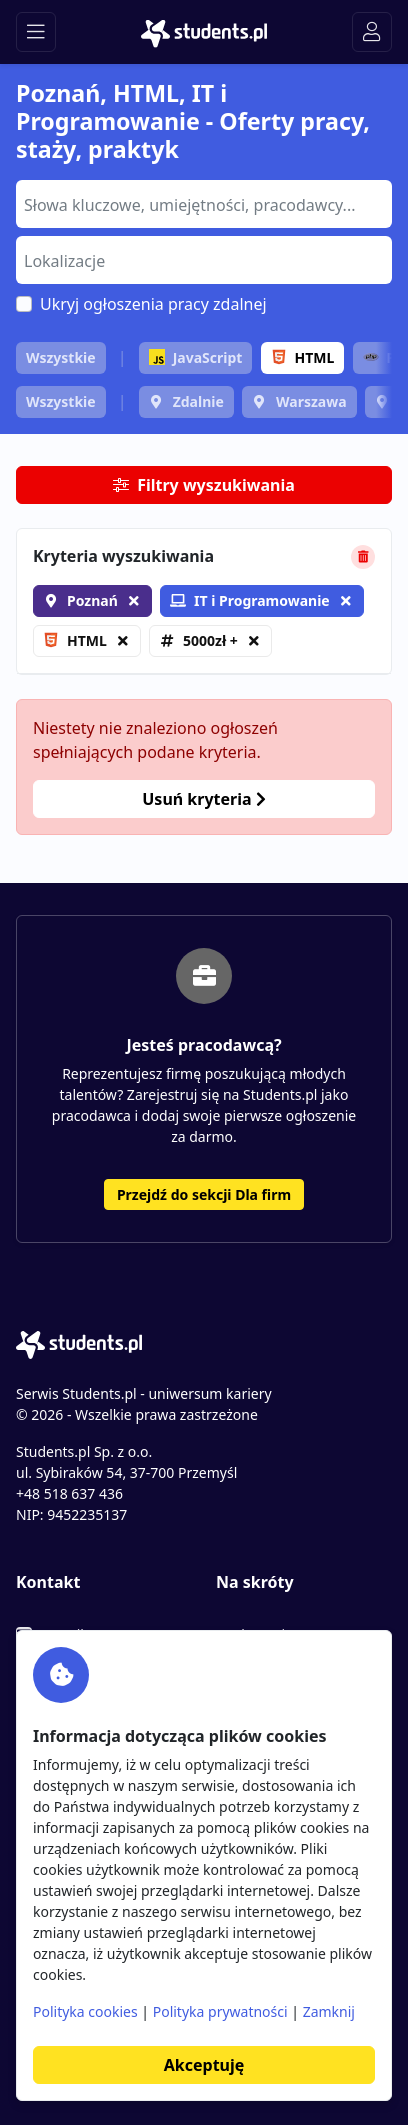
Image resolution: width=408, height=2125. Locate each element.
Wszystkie (61, 357)
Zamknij (329, 2011)
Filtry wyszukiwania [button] (204, 485)
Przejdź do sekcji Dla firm (204, 1194)
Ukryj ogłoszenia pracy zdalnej (153, 304)
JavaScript (196, 357)
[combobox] (204, 204)
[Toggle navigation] (36, 32)
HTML (303, 357)
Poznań (92, 600)
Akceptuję (204, 2065)
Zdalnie (198, 401)
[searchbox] (201, 203)
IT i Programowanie (250, 600)
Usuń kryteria (203, 799)
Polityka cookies (85, 2011)
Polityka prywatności (220, 2011)
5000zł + (210, 640)
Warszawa (311, 401)
